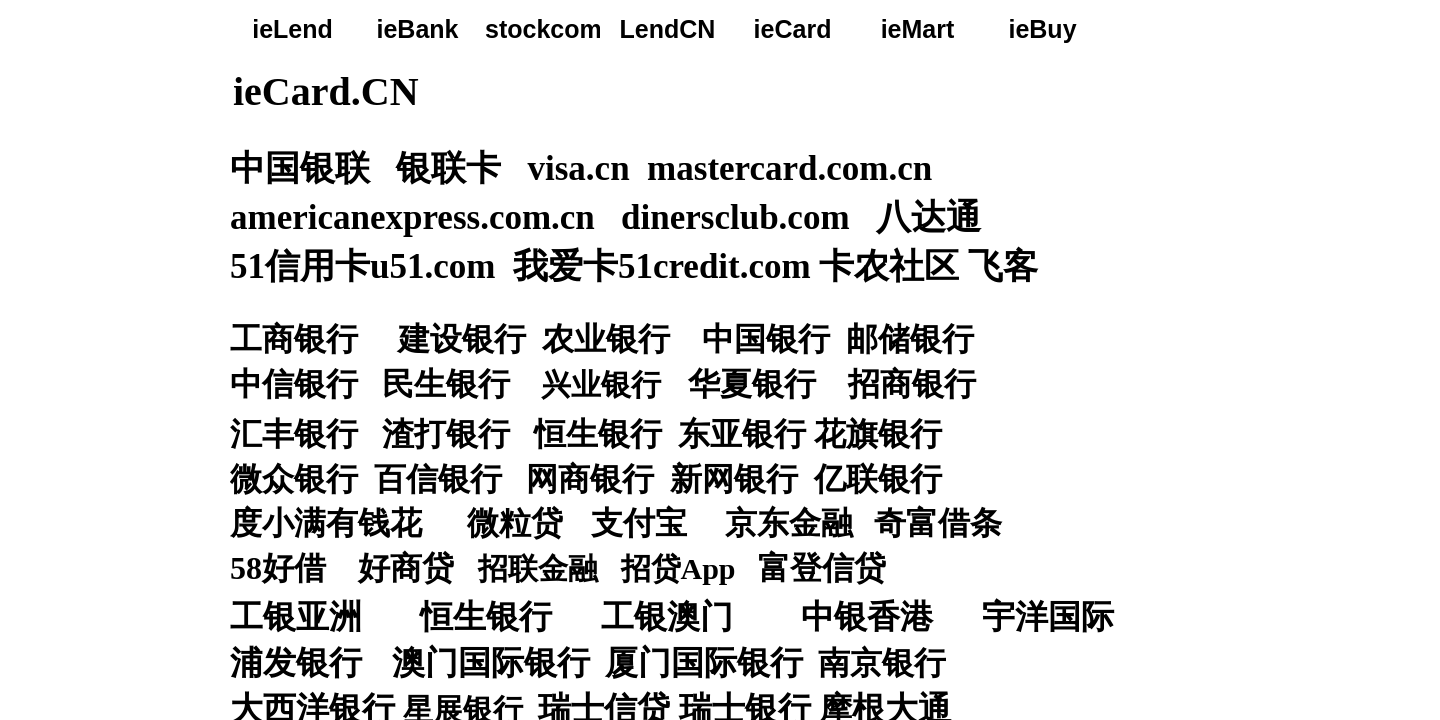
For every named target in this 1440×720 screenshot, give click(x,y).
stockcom (542, 29)
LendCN (668, 29)
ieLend (292, 29)
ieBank (418, 29)
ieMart (918, 29)
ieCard (793, 29)
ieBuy (1042, 29)
